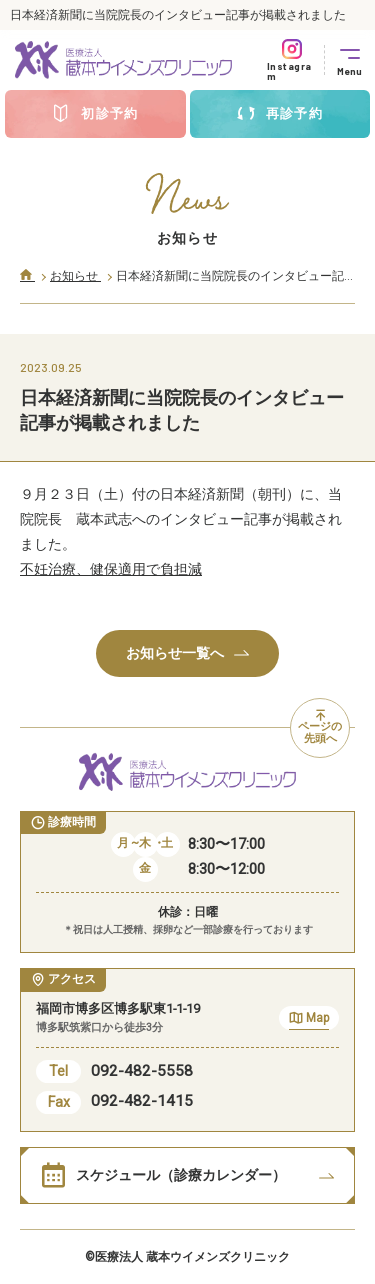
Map (309, 1020)
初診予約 (95, 114)
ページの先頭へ (320, 728)
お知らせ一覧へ (187, 653)
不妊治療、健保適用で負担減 (111, 569)
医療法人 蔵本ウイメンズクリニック (192, 1257)
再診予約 (280, 114)
